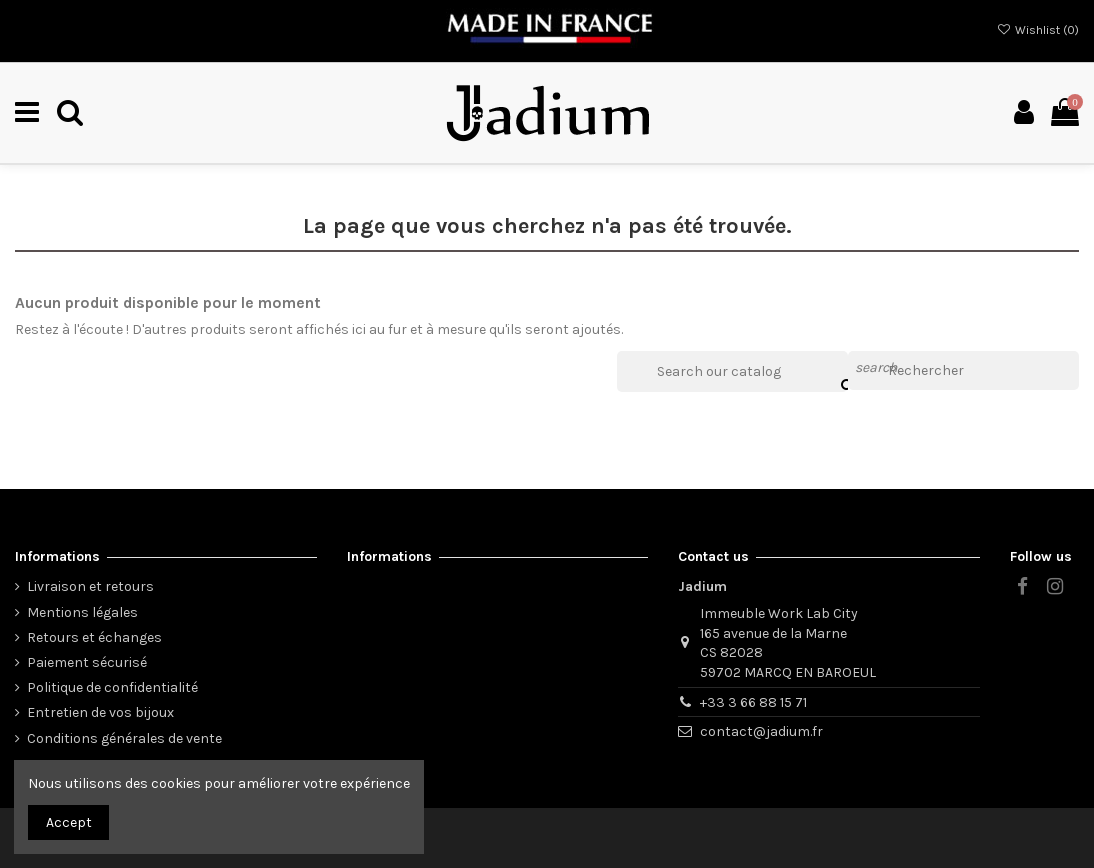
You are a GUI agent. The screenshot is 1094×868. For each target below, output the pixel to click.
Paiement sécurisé (87, 662)
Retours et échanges (94, 637)
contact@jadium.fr (761, 731)
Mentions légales (82, 612)
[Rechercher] (963, 371)
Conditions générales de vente (124, 738)
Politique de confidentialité (112, 687)
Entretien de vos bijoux (100, 712)
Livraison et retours (90, 586)
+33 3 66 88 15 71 (753, 702)
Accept (69, 822)
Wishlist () (1038, 30)
